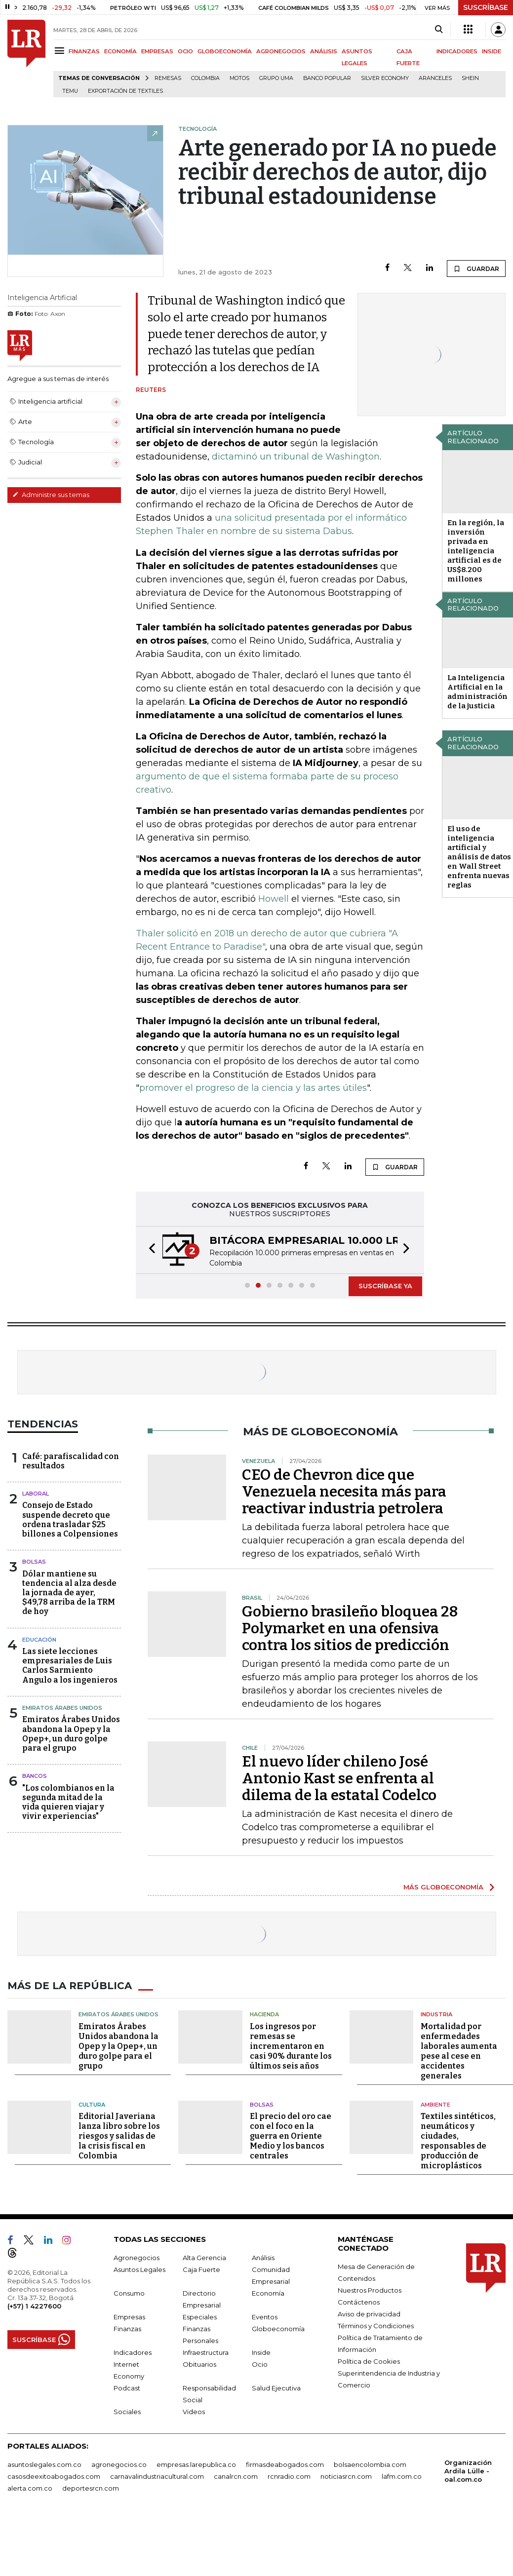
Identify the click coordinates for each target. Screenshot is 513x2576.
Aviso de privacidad (369, 2314)
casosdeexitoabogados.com (53, 2476)
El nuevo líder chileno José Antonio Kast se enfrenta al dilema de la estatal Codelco (339, 1778)
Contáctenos (359, 2302)
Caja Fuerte (201, 2269)
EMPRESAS (157, 51)
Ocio (260, 2364)
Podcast (127, 2388)
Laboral (35, 1493)
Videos (194, 2412)
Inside (261, 2352)
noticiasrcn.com (346, 2476)
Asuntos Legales (139, 2269)
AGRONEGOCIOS (281, 51)
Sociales (127, 2412)
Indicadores (133, 2352)
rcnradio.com (289, 2476)
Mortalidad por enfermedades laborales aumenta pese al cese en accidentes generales (459, 2051)
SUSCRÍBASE (485, 7)
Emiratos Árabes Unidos (62, 1707)
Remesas (168, 78)
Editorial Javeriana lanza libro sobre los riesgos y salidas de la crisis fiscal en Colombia (119, 2136)
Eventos (264, 2317)
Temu (70, 91)
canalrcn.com (236, 2476)
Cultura (92, 2104)
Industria (436, 2014)
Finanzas (127, 2329)
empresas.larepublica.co (196, 2464)
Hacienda (264, 2014)
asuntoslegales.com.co (44, 2464)
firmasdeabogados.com (285, 2464)
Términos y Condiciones (376, 2326)
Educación (39, 1639)
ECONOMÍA (120, 51)
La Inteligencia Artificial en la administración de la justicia (477, 691)
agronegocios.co (119, 2464)
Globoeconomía (278, 2329)
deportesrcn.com (90, 2488)
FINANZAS (84, 51)
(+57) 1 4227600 (34, 2306)
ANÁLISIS (323, 51)
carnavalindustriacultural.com (157, 2476)
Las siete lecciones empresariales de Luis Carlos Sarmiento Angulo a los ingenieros (70, 1666)
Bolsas (34, 1561)
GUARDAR (476, 268)
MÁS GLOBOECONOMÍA (443, 1887)
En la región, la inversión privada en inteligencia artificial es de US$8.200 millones (475, 550)
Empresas (129, 2317)
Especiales (200, 2317)
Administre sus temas (50, 495)
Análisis (263, 2258)
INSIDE (491, 51)
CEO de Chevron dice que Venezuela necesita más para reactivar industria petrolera (344, 1491)
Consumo (129, 2293)
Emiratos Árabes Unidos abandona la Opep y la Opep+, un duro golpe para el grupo (71, 1734)
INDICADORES (456, 51)
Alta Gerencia (204, 2258)
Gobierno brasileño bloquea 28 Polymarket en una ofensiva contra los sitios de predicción (350, 1628)
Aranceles (435, 78)
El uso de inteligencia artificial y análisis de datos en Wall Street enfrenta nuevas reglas (479, 856)
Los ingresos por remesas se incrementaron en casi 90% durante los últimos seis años (291, 2046)
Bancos (34, 1775)
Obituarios (199, 2364)
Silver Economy (385, 78)
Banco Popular (327, 78)
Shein (470, 78)
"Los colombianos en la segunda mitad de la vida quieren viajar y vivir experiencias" (68, 1802)
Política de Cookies (369, 2361)
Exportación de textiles (125, 91)
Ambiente (435, 2104)
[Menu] (61, 50)
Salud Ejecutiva (276, 2388)
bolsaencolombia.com (370, 2464)
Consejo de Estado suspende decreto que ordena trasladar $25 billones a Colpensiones (70, 1519)
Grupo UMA (276, 78)
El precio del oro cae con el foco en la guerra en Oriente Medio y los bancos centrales (290, 2136)
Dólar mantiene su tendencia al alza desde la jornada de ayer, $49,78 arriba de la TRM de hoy (69, 1592)
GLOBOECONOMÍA (224, 51)
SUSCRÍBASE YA (385, 1286)
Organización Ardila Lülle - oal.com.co (468, 2471)
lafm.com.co (402, 2476)
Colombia (205, 78)
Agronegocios (136, 2258)
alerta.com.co (29, 2488)
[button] (149, 1250)
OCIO (185, 51)
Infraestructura (206, 2352)
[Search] (438, 30)
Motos (239, 78)
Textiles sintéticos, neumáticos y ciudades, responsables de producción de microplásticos (458, 2141)
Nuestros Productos (369, 2290)
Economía (268, 2293)
